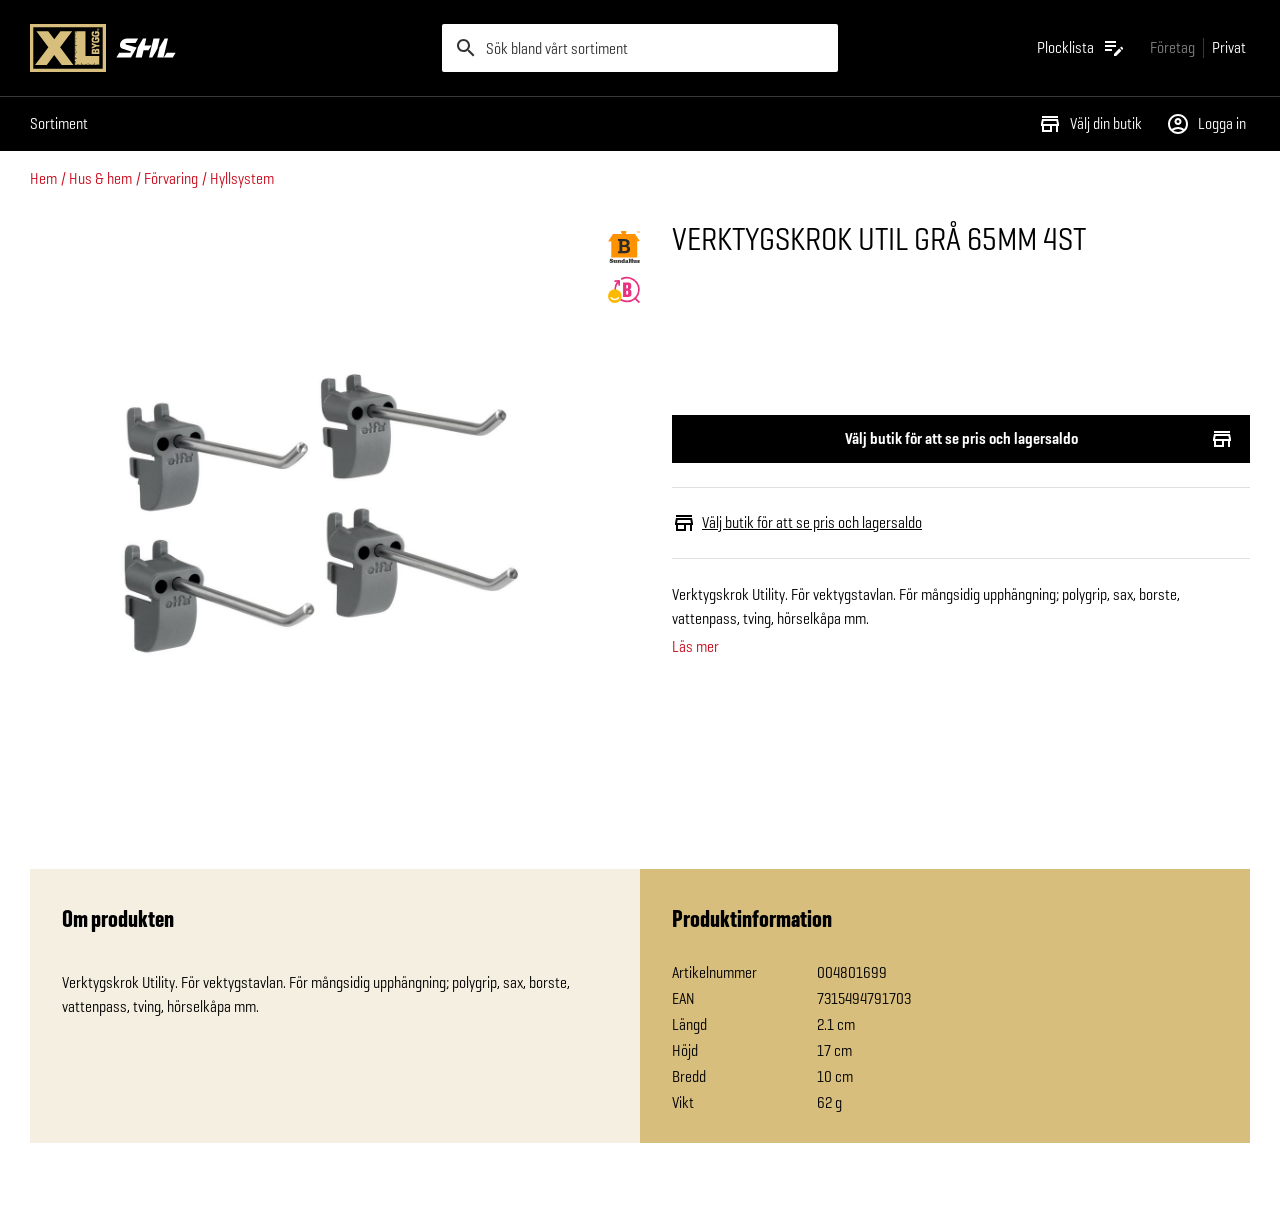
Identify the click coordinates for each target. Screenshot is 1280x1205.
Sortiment (59, 123)
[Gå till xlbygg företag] (1172, 47)
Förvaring (171, 178)
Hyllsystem (242, 178)
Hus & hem (100, 178)
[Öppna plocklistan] (1081, 48)
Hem (43, 178)
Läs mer (695, 647)
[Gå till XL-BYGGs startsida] (228, 48)
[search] (640, 48)
